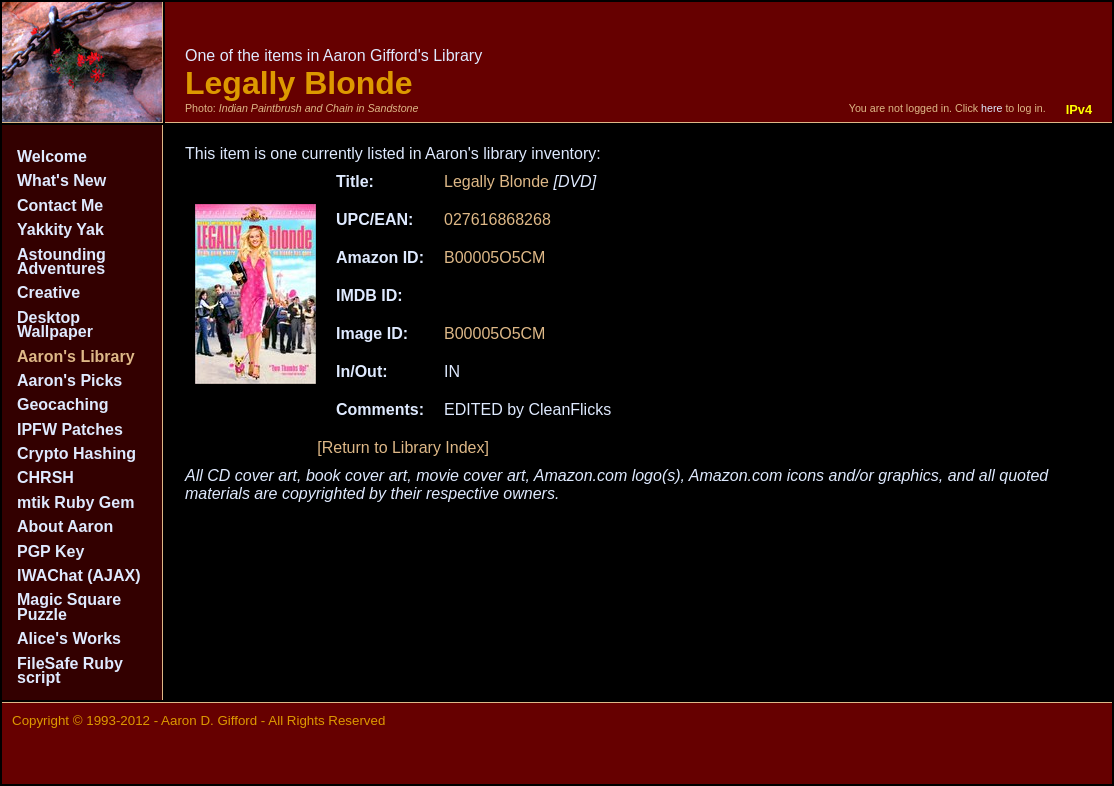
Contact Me (60, 205)
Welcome (52, 156)
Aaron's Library (76, 356)
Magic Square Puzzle (69, 606)
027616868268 (497, 219)
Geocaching (63, 404)
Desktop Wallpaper (55, 324)
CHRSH (45, 477)
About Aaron (65, 526)
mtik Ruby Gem (75, 502)
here (991, 108)
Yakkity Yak (60, 229)
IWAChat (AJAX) (79, 575)
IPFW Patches (70, 429)
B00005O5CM (494, 257)
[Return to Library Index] (403, 447)
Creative (48, 292)
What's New (61, 180)
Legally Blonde (496, 181)
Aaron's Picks (69, 380)
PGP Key (50, 551)
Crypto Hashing (76, 453)
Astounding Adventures (61, 261)
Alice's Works (69, 638)
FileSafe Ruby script (70, 670)
